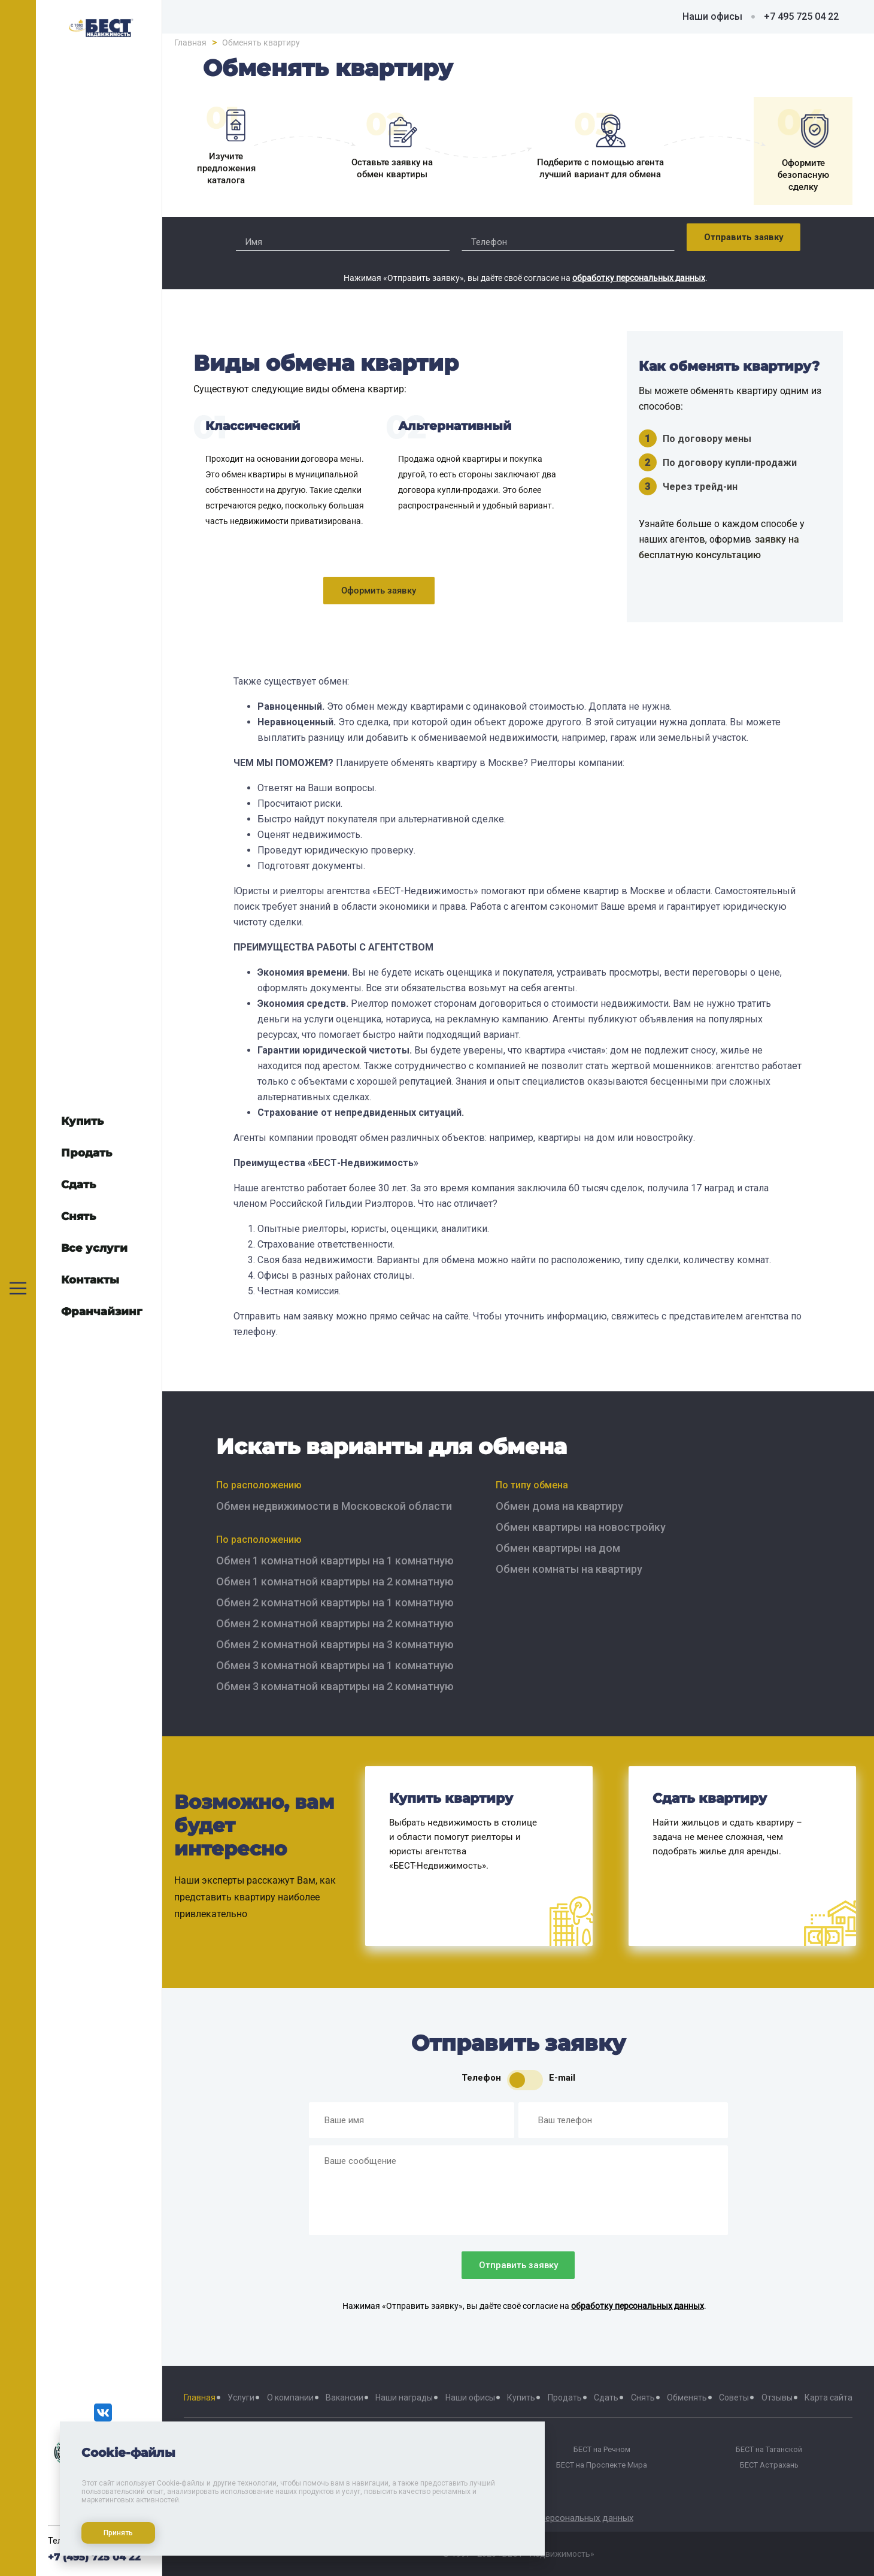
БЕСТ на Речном (601, 2449)
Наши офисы (712, 16)
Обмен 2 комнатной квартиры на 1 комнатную (335, 1602)
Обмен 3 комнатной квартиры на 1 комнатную (335, 1665)
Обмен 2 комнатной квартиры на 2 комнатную (335, 1623)
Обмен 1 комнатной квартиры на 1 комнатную (335, 1560)
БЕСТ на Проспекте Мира (602, 2465)
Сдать (606, 2397)
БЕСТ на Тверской (267, 2449)
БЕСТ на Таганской (769, 2449)
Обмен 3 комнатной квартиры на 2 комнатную (335, 1686)
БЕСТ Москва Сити (267, 2465)
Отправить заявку (744, 237)
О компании (290, 2397)
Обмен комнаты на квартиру (569, 1569)
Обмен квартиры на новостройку (581, 1527)
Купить (521, 2397)
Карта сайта (828, 2397)
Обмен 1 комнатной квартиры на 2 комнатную (335, 1581)
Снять (643, 2397)
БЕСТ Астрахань (769, 2465)
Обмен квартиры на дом (558, 1548)
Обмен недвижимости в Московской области (334, 1506)
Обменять (687, 2397)
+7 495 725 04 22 (801, 16)
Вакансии (344, 2397)
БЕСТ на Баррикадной (434, 2449)
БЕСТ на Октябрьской (434, 2465)
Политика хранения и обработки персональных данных (518, 2518)
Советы (734, 2397)
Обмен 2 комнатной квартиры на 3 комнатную (335, 1644)
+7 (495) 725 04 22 (94, 2557)
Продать (565, 2397)
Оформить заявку (378, 590)
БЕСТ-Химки (267, 2481)
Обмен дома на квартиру (559, 1506)
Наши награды (404, 2397)
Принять (114, 2529)
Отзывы (777, 2397)
